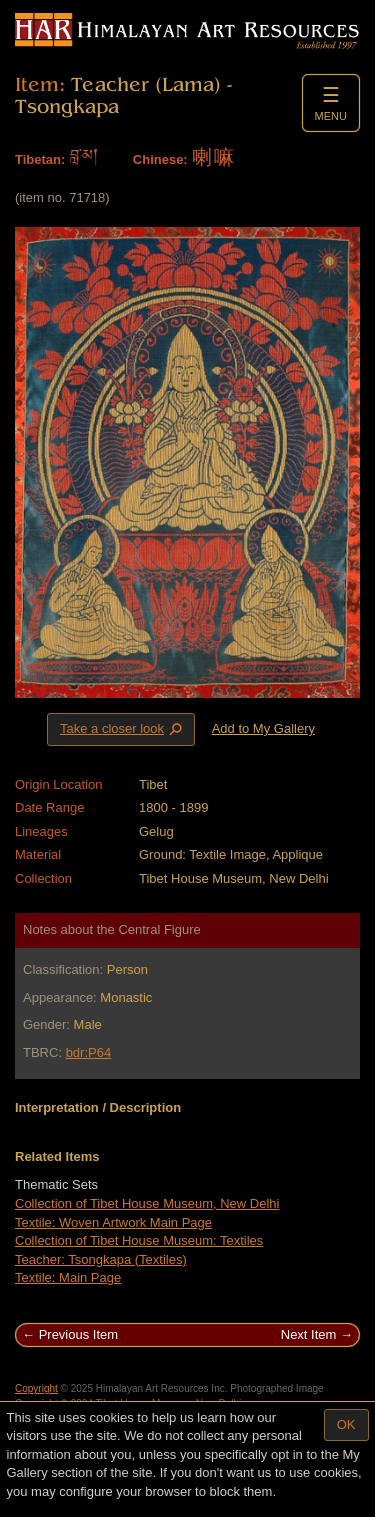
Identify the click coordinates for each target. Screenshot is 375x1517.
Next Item (309, 1334)
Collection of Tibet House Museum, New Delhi (147, 1203)
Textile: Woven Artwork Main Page (113, 1222)
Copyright (36, 1388)
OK (346, 1424)
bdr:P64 (89, 1052)
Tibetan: (40, 159)
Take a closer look (123, 729)
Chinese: (160, 159)
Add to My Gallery (263, 728)
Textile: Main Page (68, 1277)
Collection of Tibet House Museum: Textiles (139, 1240)
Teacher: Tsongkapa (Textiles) (101, 1259)
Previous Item (78, 1334)
